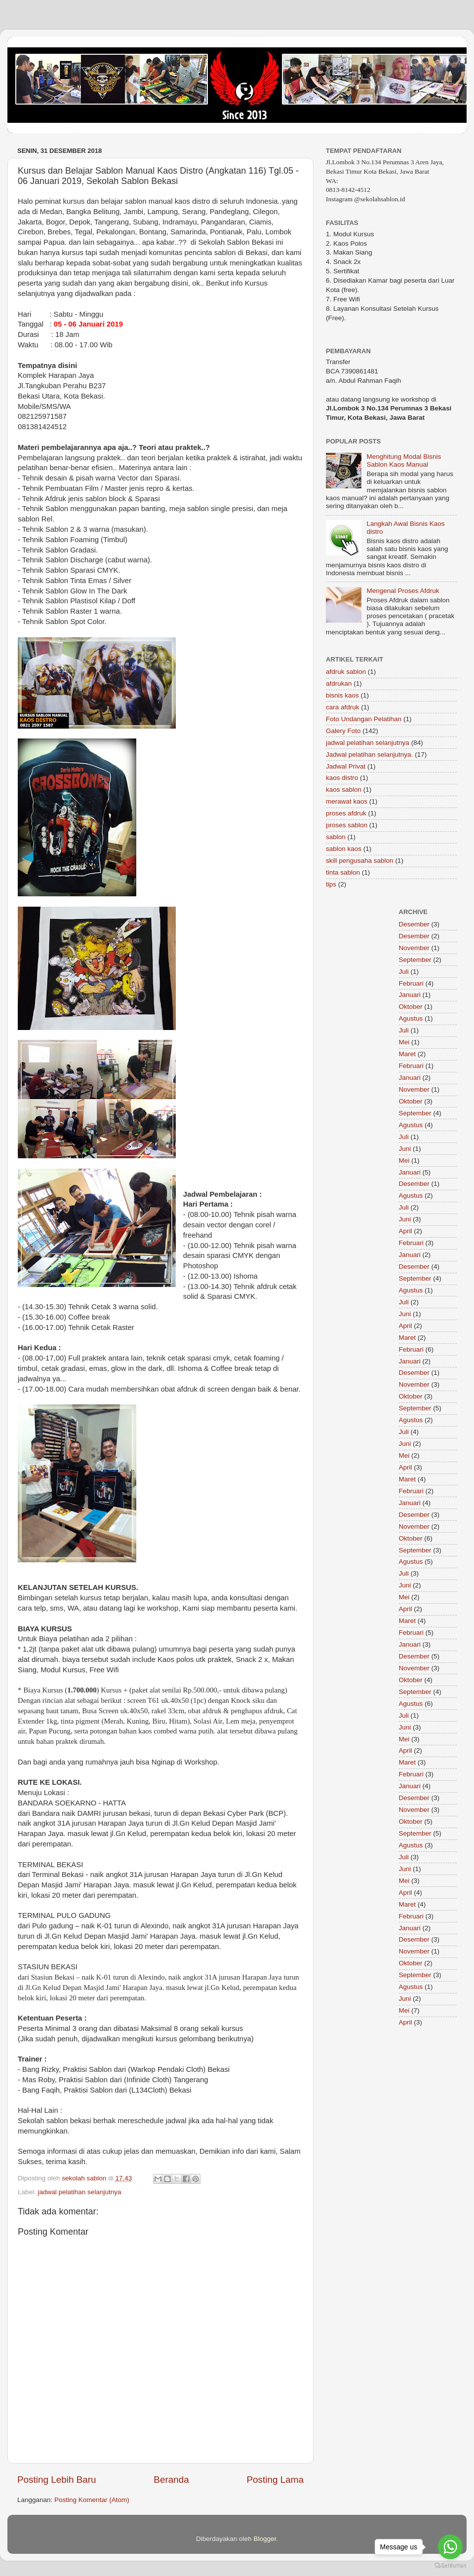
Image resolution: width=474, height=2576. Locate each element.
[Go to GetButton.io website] (450, 2566)
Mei (404, 1042)
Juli (404, 971)
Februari (411, 983)
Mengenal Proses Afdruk (402, 590)
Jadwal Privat (345, 766)
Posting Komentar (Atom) (91, 2499)
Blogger (264, 2538)
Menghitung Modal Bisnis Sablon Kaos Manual (403, 460)
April (405, 1231)
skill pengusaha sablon (360, 860)
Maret (407, 1054)
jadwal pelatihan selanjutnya (79, 2192)
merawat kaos (346, 801)
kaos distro (342, 777)
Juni (405, 1148)
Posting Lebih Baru (56, 2479)
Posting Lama (275, 2479)
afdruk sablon (346, 671)
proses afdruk (346, 813)
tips (331, 884)
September (415, 959)
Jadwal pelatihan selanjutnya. (369, 754)
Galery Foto (343, 731)
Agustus (411, 1018)
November (414, 948)
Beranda (171, 2479)
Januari (410, 994)
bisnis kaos (342, 695)
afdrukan (339, 683)
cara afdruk (342, 707)
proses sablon (346, 825)
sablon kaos (343, 848)
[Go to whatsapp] (450, 2547)
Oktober (411, 1006)
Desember (414, 924)
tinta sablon (343, 872)
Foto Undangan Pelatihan (363, 719)
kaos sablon (343, 789)
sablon (336, 837)
